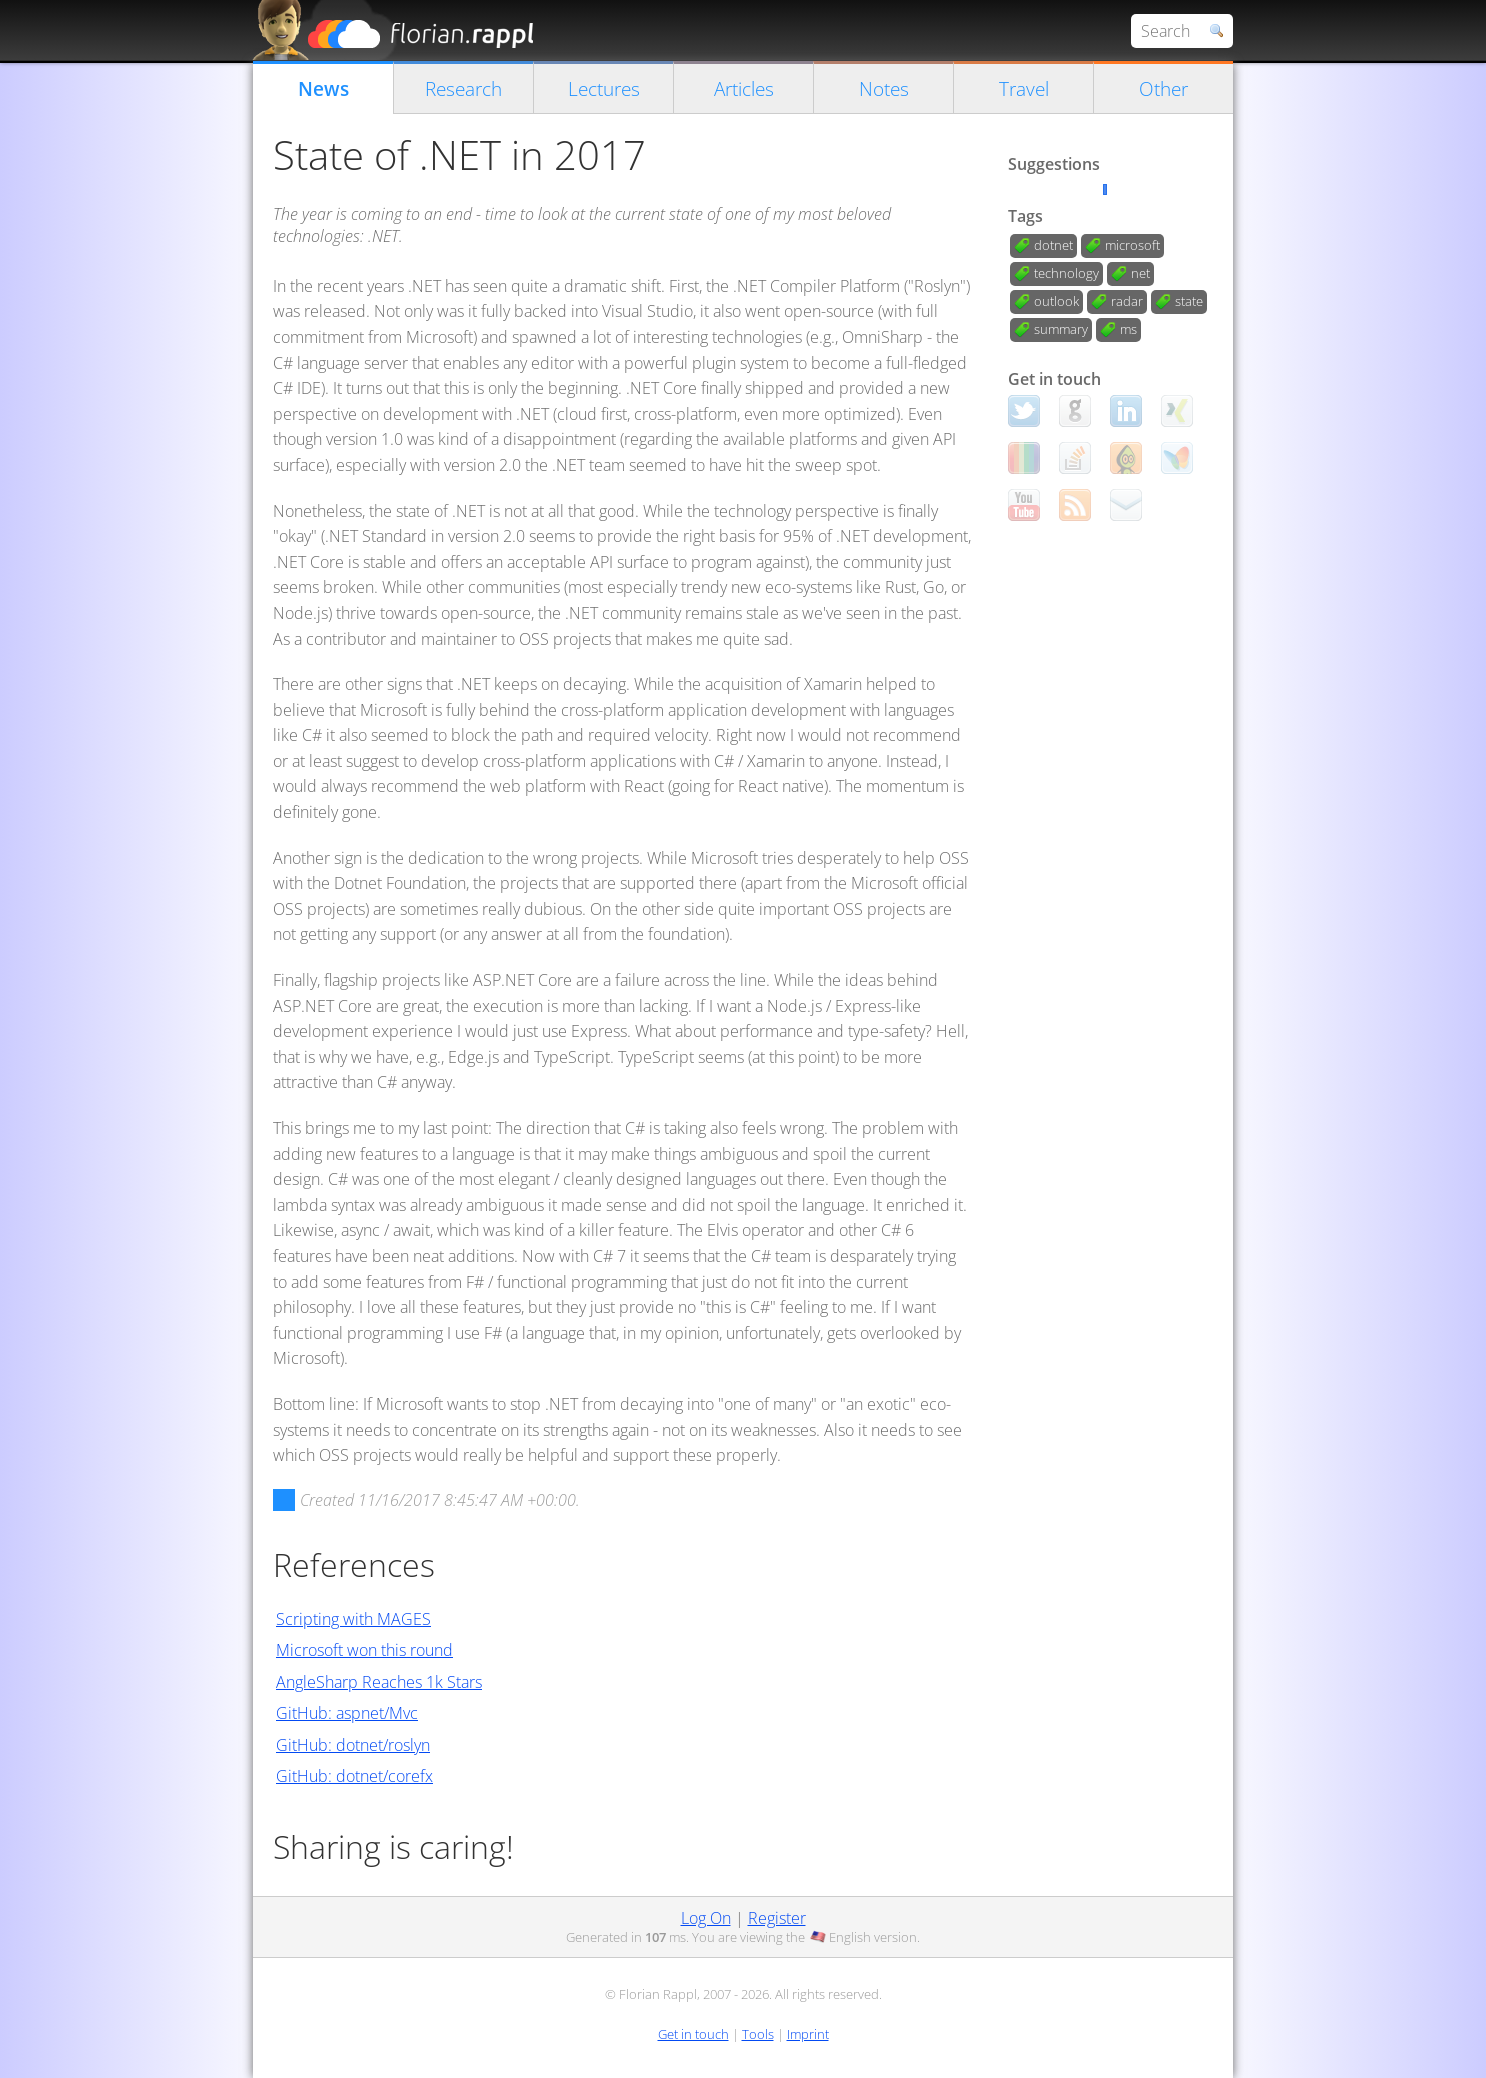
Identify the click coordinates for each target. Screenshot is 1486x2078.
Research (463, 88)
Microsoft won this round (364, 1650)
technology (1066, 273)
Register (777, 1918)
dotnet (1053, 245)
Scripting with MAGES (353, 1619)
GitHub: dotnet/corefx (354, 1776)
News (323, 88)
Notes (884, 88)
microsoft (1132, 245)
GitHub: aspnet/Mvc (347, 1713)
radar (1127, 301)
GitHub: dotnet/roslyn (353, 1745)
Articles (744, 88)
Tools (758, 2034)
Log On (706, 1918)
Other (1163, 88)
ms (1128, 329)
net (1140, 273)
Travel (1024, 88)
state (1189, 301)
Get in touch (693, 2034)
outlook (1056, 301)
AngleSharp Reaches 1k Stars (379, 1682)
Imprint (808, 2034)
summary (1061, 329)
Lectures (604, 88)
